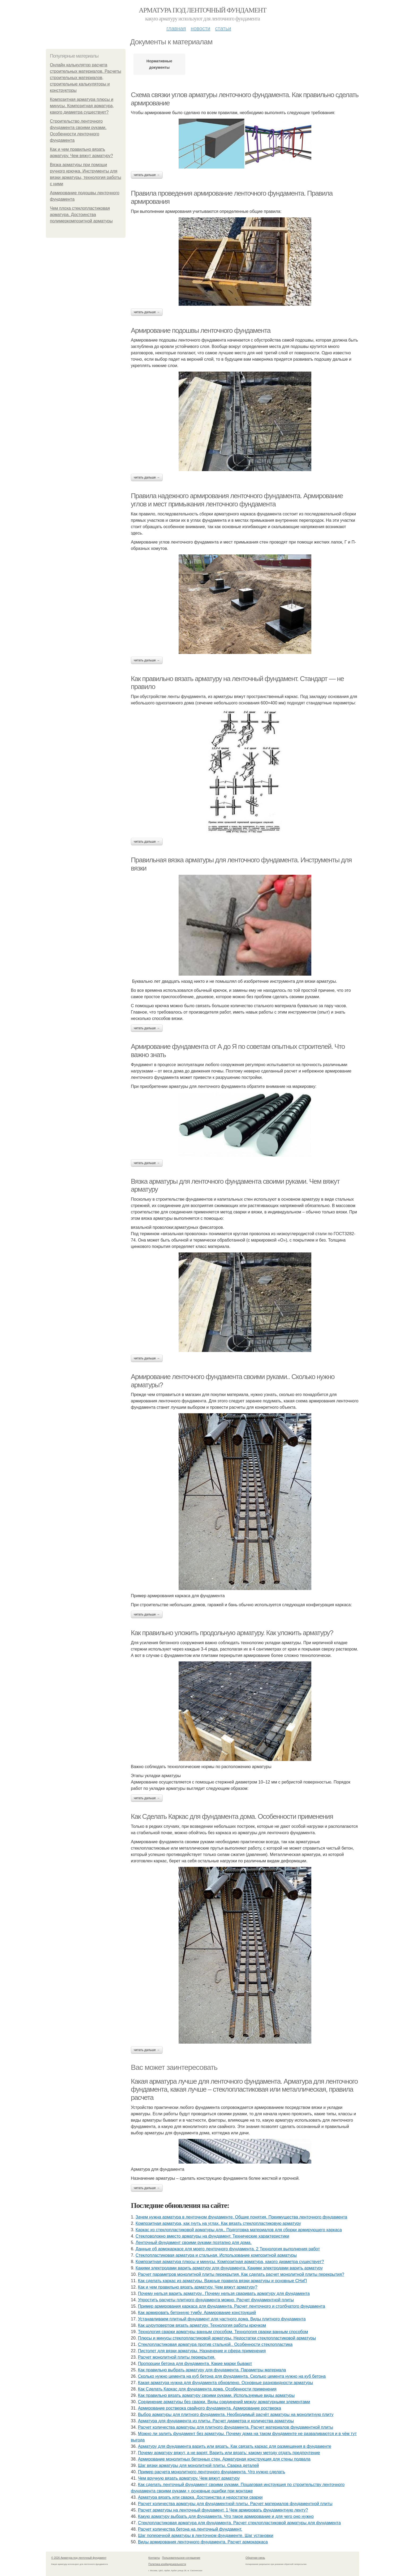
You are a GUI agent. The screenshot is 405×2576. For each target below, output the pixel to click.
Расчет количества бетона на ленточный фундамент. (190, 2529)
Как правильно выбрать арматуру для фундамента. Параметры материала (212, 2370)
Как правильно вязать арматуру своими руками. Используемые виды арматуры (216, 2395)
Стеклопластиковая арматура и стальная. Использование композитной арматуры (216, 2255)
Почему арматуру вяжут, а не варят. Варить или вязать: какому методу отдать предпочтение (229, 2452)
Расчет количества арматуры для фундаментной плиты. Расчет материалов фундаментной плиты (235, 2503)
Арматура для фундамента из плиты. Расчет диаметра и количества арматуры (216, 2421)
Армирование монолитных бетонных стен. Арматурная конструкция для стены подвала (224, 2459)
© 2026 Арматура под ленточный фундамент (78, 2557)
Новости (200, 28)
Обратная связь (255, 2557)
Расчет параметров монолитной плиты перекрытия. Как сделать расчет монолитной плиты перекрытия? (241, 2274)
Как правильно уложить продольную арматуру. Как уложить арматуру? (232, 1633)
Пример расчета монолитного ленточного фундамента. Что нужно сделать (211, 2472)
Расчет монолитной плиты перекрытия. (177, 2357)
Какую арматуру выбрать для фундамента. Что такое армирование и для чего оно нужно (226, 2516)
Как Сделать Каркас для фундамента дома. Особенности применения (232, 1816)
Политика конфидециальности (167, 2564)
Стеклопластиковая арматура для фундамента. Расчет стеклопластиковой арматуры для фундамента (239, 2523)
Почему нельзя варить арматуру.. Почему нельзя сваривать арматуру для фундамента (224, 2293)
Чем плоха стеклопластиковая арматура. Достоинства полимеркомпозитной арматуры (81, 214)
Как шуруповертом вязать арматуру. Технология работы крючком (202, 2325)
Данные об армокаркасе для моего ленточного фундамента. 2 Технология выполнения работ (228, 2249)
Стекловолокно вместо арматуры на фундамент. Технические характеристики (212, 2236)
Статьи (223, 28)
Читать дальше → (147, 175)
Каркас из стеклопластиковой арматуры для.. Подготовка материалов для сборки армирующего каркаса (239, 2230)
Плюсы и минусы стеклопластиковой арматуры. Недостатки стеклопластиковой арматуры (227, 2338)
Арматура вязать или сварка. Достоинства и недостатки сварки (200, 2497)
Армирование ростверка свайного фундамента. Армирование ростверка (209, 2408)
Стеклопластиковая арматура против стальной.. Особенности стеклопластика (215, 2344)
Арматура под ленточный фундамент (202, 10)
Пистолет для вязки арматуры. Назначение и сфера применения (202, 2351)
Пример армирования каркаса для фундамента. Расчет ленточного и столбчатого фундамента (231, 2306)
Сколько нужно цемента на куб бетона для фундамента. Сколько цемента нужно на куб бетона (232, 2376)
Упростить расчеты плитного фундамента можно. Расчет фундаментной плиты (216, 2300)
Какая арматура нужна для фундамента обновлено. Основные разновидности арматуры (225, 2382)
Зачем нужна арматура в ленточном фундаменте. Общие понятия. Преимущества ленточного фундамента (241, 2217)
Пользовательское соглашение (181, 2557)
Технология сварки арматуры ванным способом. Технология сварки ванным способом (223, 2331)
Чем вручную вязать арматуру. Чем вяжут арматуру (189, 2478)
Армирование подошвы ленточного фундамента (200, 330)
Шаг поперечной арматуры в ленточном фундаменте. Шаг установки (205, 2535)
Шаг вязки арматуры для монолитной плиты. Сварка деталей (198, 2465)
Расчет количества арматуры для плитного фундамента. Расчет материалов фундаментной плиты (235, 2427)
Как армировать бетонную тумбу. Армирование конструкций (197, 2312)
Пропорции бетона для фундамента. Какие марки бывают (195, 2363)
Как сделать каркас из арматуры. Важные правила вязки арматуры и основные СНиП (222, 2280)
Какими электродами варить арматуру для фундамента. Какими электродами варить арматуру (229, 2268)
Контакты (154, 2557)
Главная (176, 28)
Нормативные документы (159, 64)
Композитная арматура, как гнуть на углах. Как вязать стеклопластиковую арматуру (218, 2223)
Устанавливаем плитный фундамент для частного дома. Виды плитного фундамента (222, 2319)
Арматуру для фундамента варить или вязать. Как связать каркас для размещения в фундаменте (234, 2446)
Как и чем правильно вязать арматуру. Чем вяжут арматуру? (197, 2287)
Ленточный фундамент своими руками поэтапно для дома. (194, 2242)
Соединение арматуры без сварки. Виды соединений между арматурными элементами (224, 2402)
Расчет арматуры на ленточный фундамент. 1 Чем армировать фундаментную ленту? (223, 2510)
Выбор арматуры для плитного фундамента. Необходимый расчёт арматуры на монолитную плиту (236, 2414)
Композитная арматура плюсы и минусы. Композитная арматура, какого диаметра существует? (82, 105)
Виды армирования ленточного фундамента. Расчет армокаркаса (203, 2542)
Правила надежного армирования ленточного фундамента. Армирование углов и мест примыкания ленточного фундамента (237, 500)
